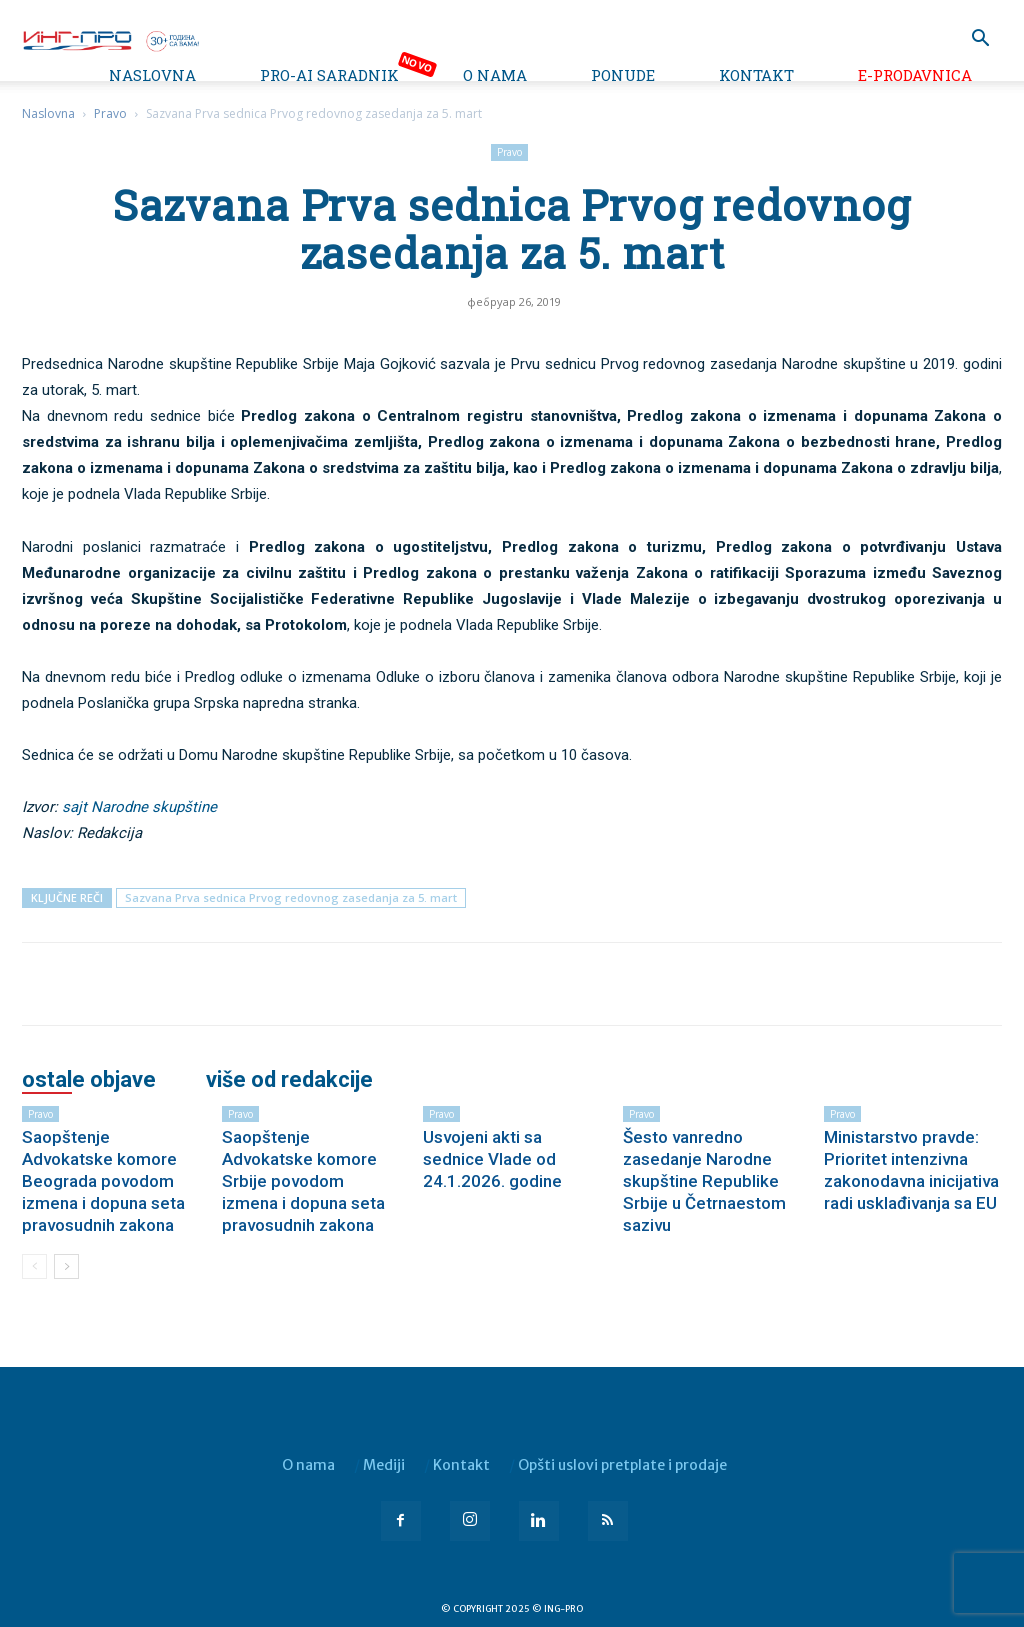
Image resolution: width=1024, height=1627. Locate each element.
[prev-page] (34, 1266)
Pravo (110, 113)
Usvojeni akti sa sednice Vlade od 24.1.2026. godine (492, 1159)
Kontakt (756, 75)
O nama (495, 75)
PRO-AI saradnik (329, 75)
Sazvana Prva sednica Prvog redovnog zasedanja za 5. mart (291, 897)
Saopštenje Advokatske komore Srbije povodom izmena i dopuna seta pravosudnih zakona (303, 1181)
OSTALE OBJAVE (89, 1080)
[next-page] (66, 1266)
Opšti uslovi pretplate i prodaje (622, 1465)
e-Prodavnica (915, 75)
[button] (980, 40)
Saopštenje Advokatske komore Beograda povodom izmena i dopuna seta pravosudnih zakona (103, 1181)
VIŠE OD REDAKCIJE (289, 1080)
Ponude (623, 75)
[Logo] (110, 39)
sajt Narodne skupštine (139, 807)
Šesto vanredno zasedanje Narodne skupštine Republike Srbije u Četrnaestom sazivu (704, 1181)
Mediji (384, 1465)
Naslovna (152, 75)
